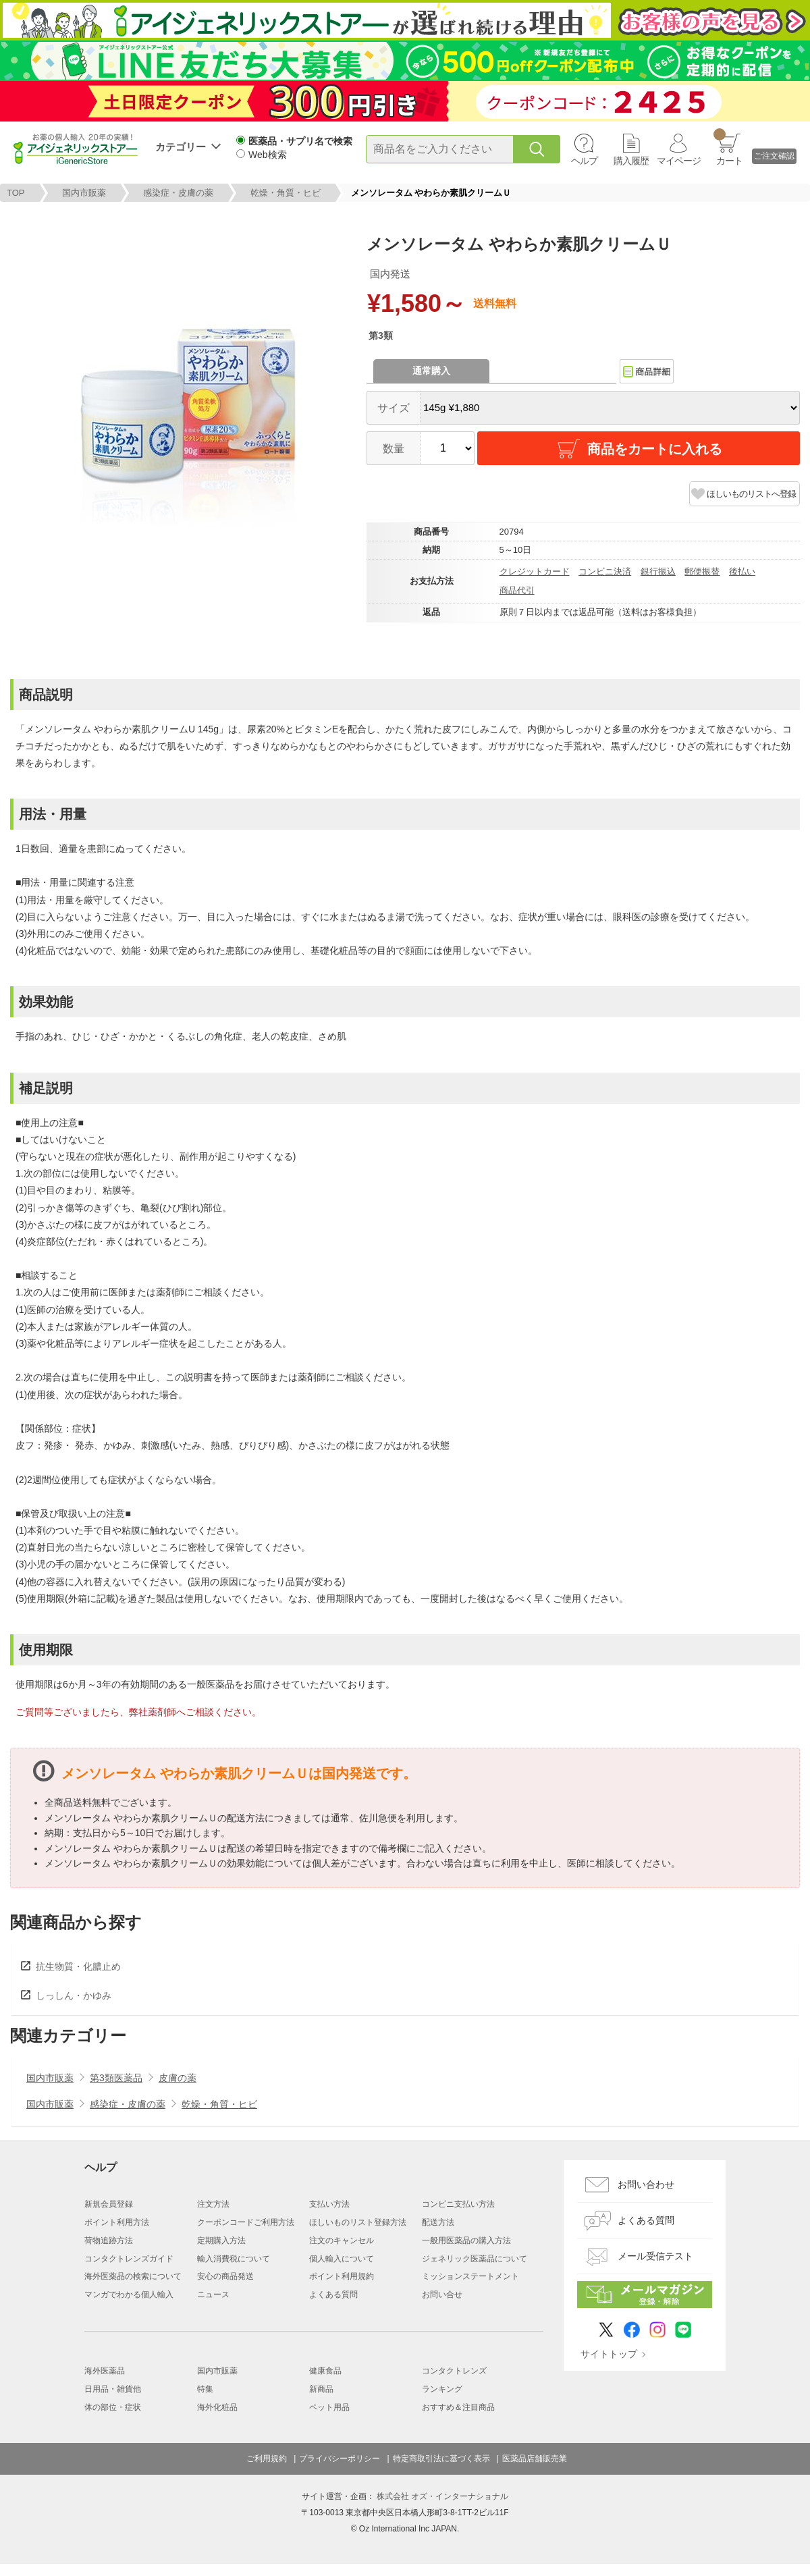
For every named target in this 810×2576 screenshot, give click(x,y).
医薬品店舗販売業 (534, 2458)
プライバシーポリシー (339, 2458)
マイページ (679, 160)
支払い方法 (329, 2204)
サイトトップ (608, 2354)
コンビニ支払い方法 (458, 2204)
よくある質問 (333, 2294)
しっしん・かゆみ (73, 1995)
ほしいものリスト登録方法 (357, 2222)
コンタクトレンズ (454, 2371)
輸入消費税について (233, 2258)
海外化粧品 (217, 2407)
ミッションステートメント (470, 2276)
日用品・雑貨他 (112, 2389)
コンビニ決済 (604, 571)
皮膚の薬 (177, 2077)
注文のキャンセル (341, 2240)
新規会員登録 (108, 2204)
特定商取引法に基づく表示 (441, 2458)
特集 (205, 2389)
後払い (742, 571)
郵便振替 (702, 571)
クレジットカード (535, 571)
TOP (16, 193)
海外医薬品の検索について (133, 2276)
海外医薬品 (104, 2371)
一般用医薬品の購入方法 (466, 2240)
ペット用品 (329, 2407)
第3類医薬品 (116, 2077)
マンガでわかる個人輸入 (128, 2294)
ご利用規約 (266, 2458)
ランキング (442, 2389)
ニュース (213, 2294)
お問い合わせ (646, 2184)
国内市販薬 (84, 193)
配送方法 (438, 2222)
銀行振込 (658, 571)
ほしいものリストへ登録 (751, 494)
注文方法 (213, 2204)
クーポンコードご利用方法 (245, 2222)
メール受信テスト (655, 2256)
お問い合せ (442, 2294)
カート (727, 147)
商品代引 (517, 590)
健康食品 (325, 2371)
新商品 (321, 2389)
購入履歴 (631, 160)
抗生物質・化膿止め (78, 1966)
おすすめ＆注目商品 (458, 2407)
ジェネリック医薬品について (474, 2258)
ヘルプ (584, 160)
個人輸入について (341, 2258)
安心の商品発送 (225, 2276)
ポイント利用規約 (341, 2276)
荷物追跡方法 (108, 2240)
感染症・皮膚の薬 (178, 193)
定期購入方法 (221, 2240)
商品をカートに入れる (638, 449)
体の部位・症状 (112, 2407)
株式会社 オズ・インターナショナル (442, 2496)
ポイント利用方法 (116, 2222)
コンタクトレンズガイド (128, 2258)
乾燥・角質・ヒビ (285, 193)
